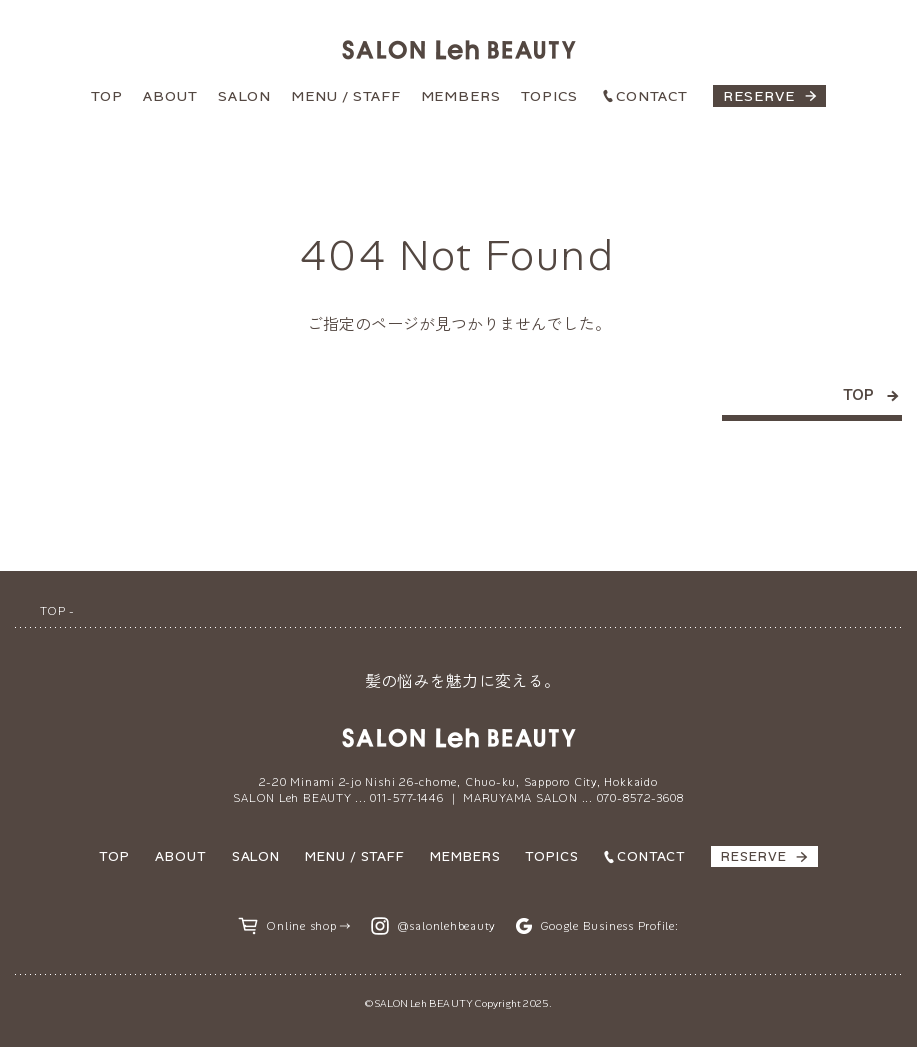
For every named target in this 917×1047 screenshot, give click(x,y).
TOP (107, 96)
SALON (244, 96)
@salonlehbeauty (447, 926)
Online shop (301, 926)
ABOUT (170, 96)
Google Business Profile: (609, 926)
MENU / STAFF (346, 96)
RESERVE (759, 96)
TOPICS (549, 96)
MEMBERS (461, 96)
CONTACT (652, 96)
